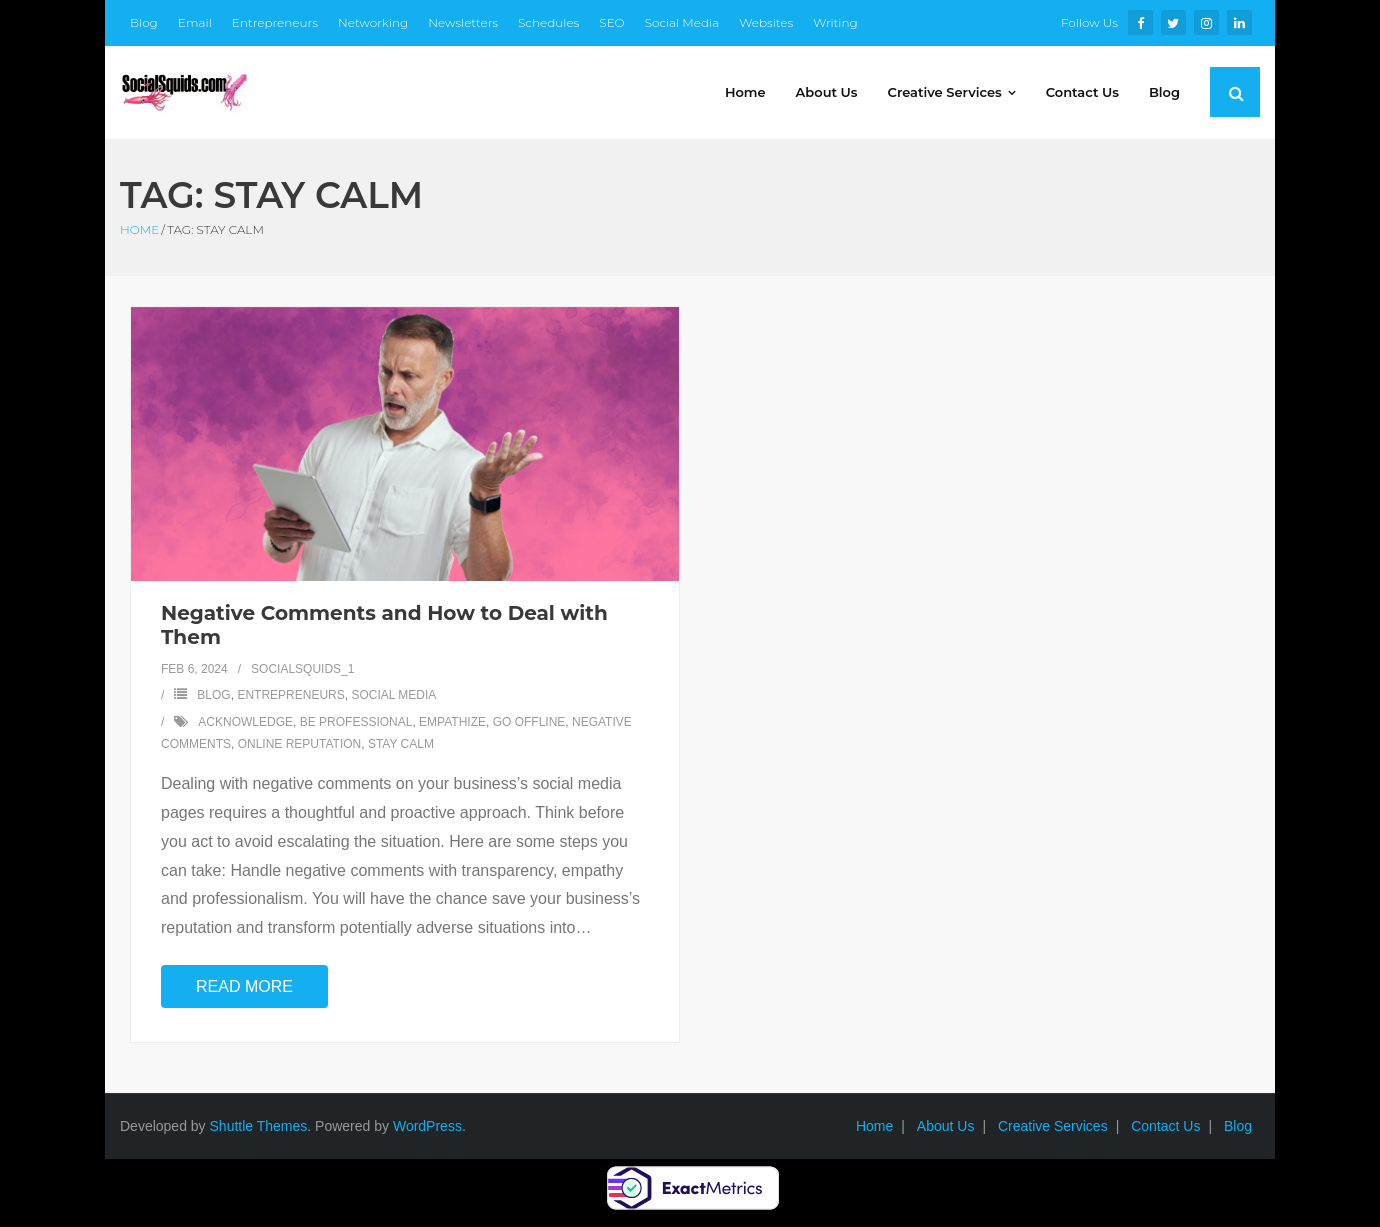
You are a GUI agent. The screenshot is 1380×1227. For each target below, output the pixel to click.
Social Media (682, 22)
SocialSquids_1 (302, 669)
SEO (611, 22)
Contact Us (1165, 1126)
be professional (356, 722)
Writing (835, 22)
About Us (946, 1126)
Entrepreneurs (275, 22)
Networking (373, 22)
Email (195, 22)
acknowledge (245, 722)
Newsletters (463, 22)
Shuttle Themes (259, 1126)
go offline (529, 722)
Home (139, 229)
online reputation (300, 744)
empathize (452, 722)
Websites (766, 22)
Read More (244, 986)
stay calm (401, 744)
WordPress (427, 1126)
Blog (144, 22)
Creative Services (1053, 1126)
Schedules (548, 22)
